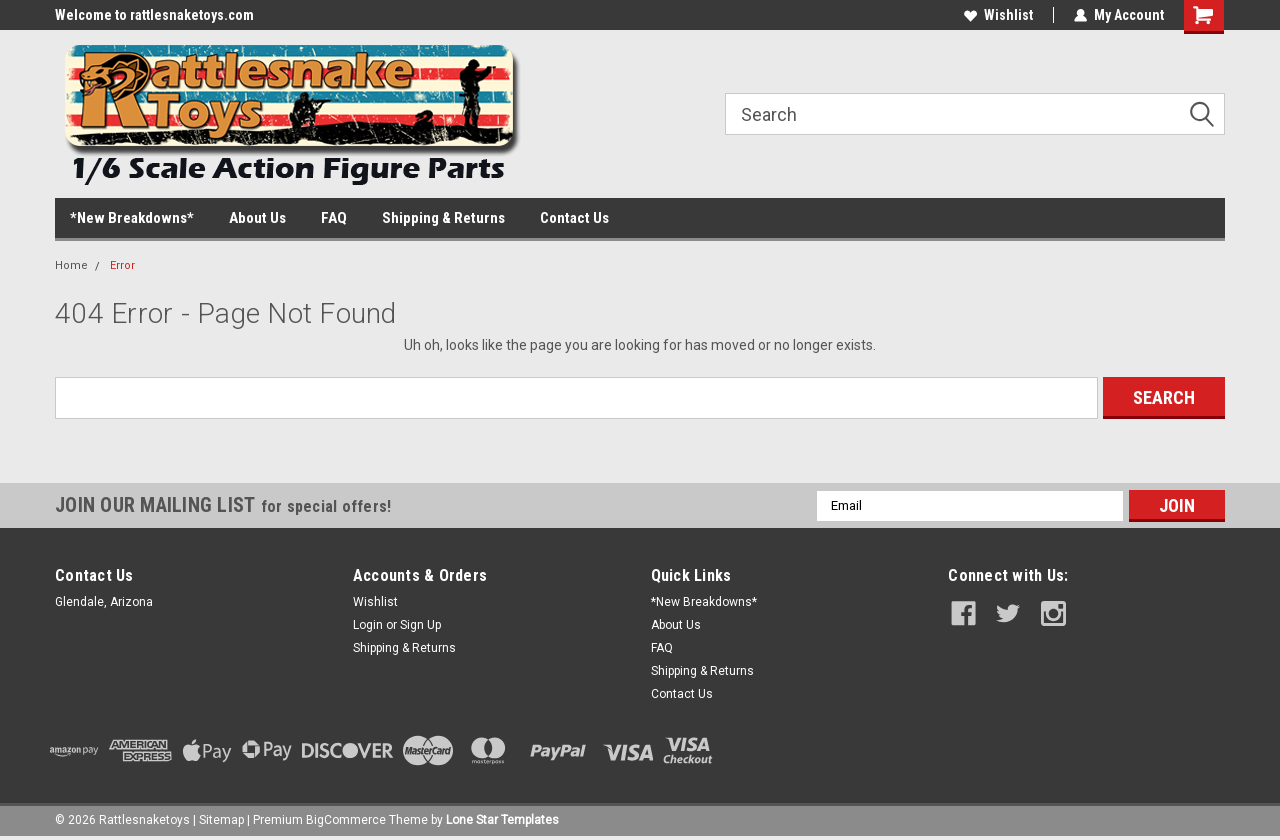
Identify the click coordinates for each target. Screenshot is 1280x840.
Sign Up (420, 625)
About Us (257, 218)
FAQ (334, 218)
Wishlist (998, 15)
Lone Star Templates (502, 820)
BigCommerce (346, 820)
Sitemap (221, 820)
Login (368, 625)
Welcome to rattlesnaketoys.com (154, 15)
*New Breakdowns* (132, 218)
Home (71, 265)
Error (122, 265)
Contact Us (574, 218)
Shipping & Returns (443, 218)
